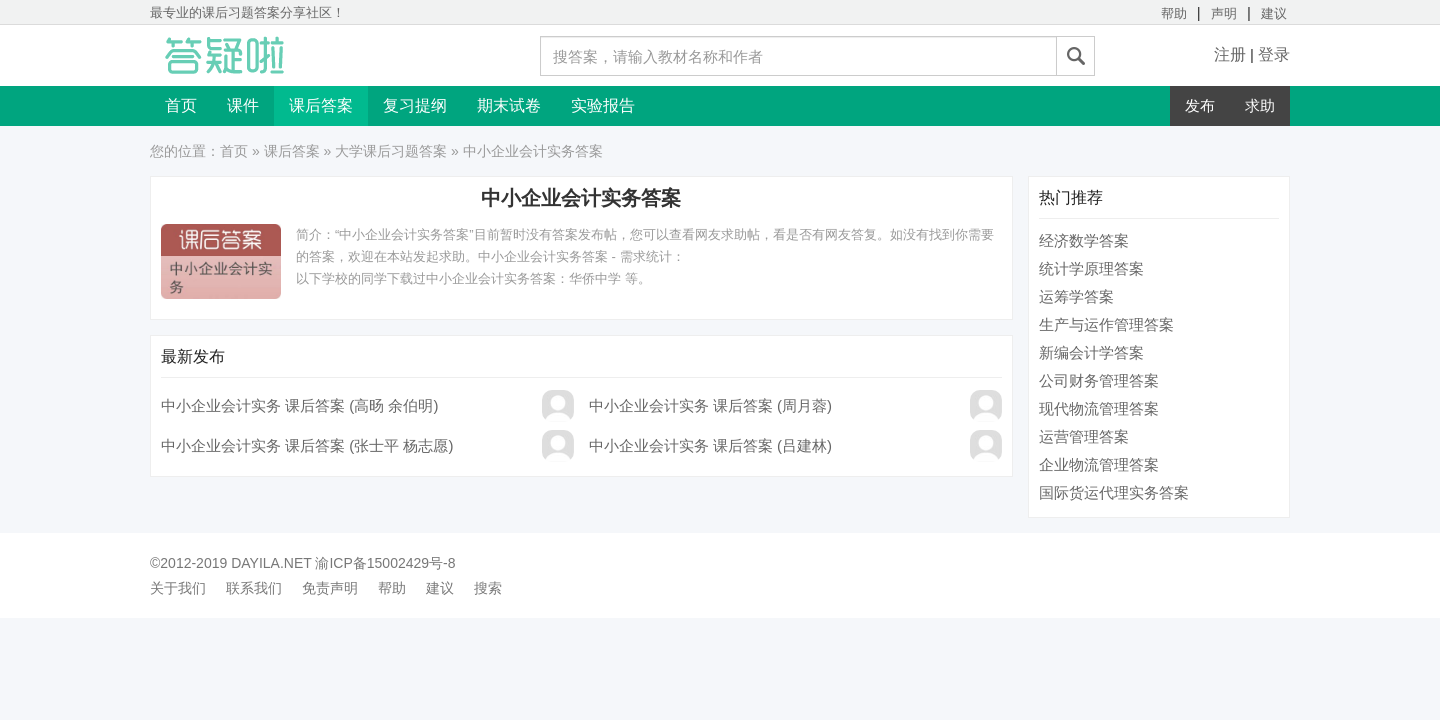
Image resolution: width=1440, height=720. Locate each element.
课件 (243, 105)
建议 (1274, 13)
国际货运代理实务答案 (1114, 492)
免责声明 (330, 588)
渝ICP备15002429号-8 (385, 563)
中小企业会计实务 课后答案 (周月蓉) (710, 405)
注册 (1230, 54)
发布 (1200, 105)
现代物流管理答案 (1099, 408)
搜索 (488, 588)
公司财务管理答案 (1099, 380)
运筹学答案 (1076, 296)
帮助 (1174, 13)
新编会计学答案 (1091, 352)
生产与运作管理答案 (1106, 324)
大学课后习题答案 (391, 151)
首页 (181, 105)
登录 (1274, 54)
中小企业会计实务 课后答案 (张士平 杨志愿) (307, 445)
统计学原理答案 (1091, 268)
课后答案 (321, 105)
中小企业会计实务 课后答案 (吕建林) (710, 445)
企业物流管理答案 (1099, 464)
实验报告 (603, 105)
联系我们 (254, 588)
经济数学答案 (1084, 240)
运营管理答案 (1084, 436)
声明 (1224, 13)
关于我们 (178, 588)
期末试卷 (509, 105)
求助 (1260, 105)
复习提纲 (415, 105)
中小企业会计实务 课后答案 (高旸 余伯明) (300, 405)
